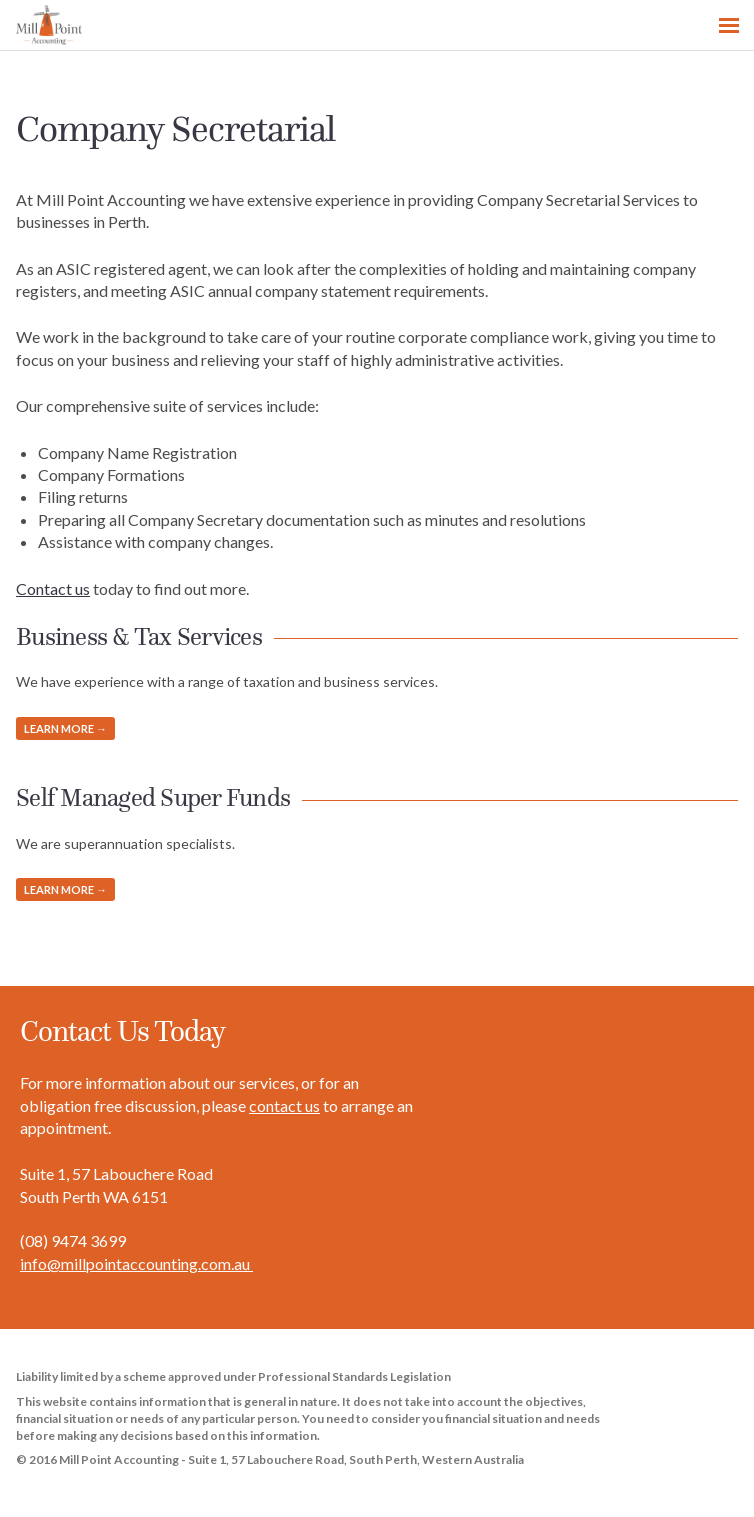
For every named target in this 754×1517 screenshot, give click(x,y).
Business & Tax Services (139, 637)
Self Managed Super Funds (153, 798)
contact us (284, 1105)
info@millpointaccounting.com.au (136, 1263)
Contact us (53, 588)
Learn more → (65, 728)
